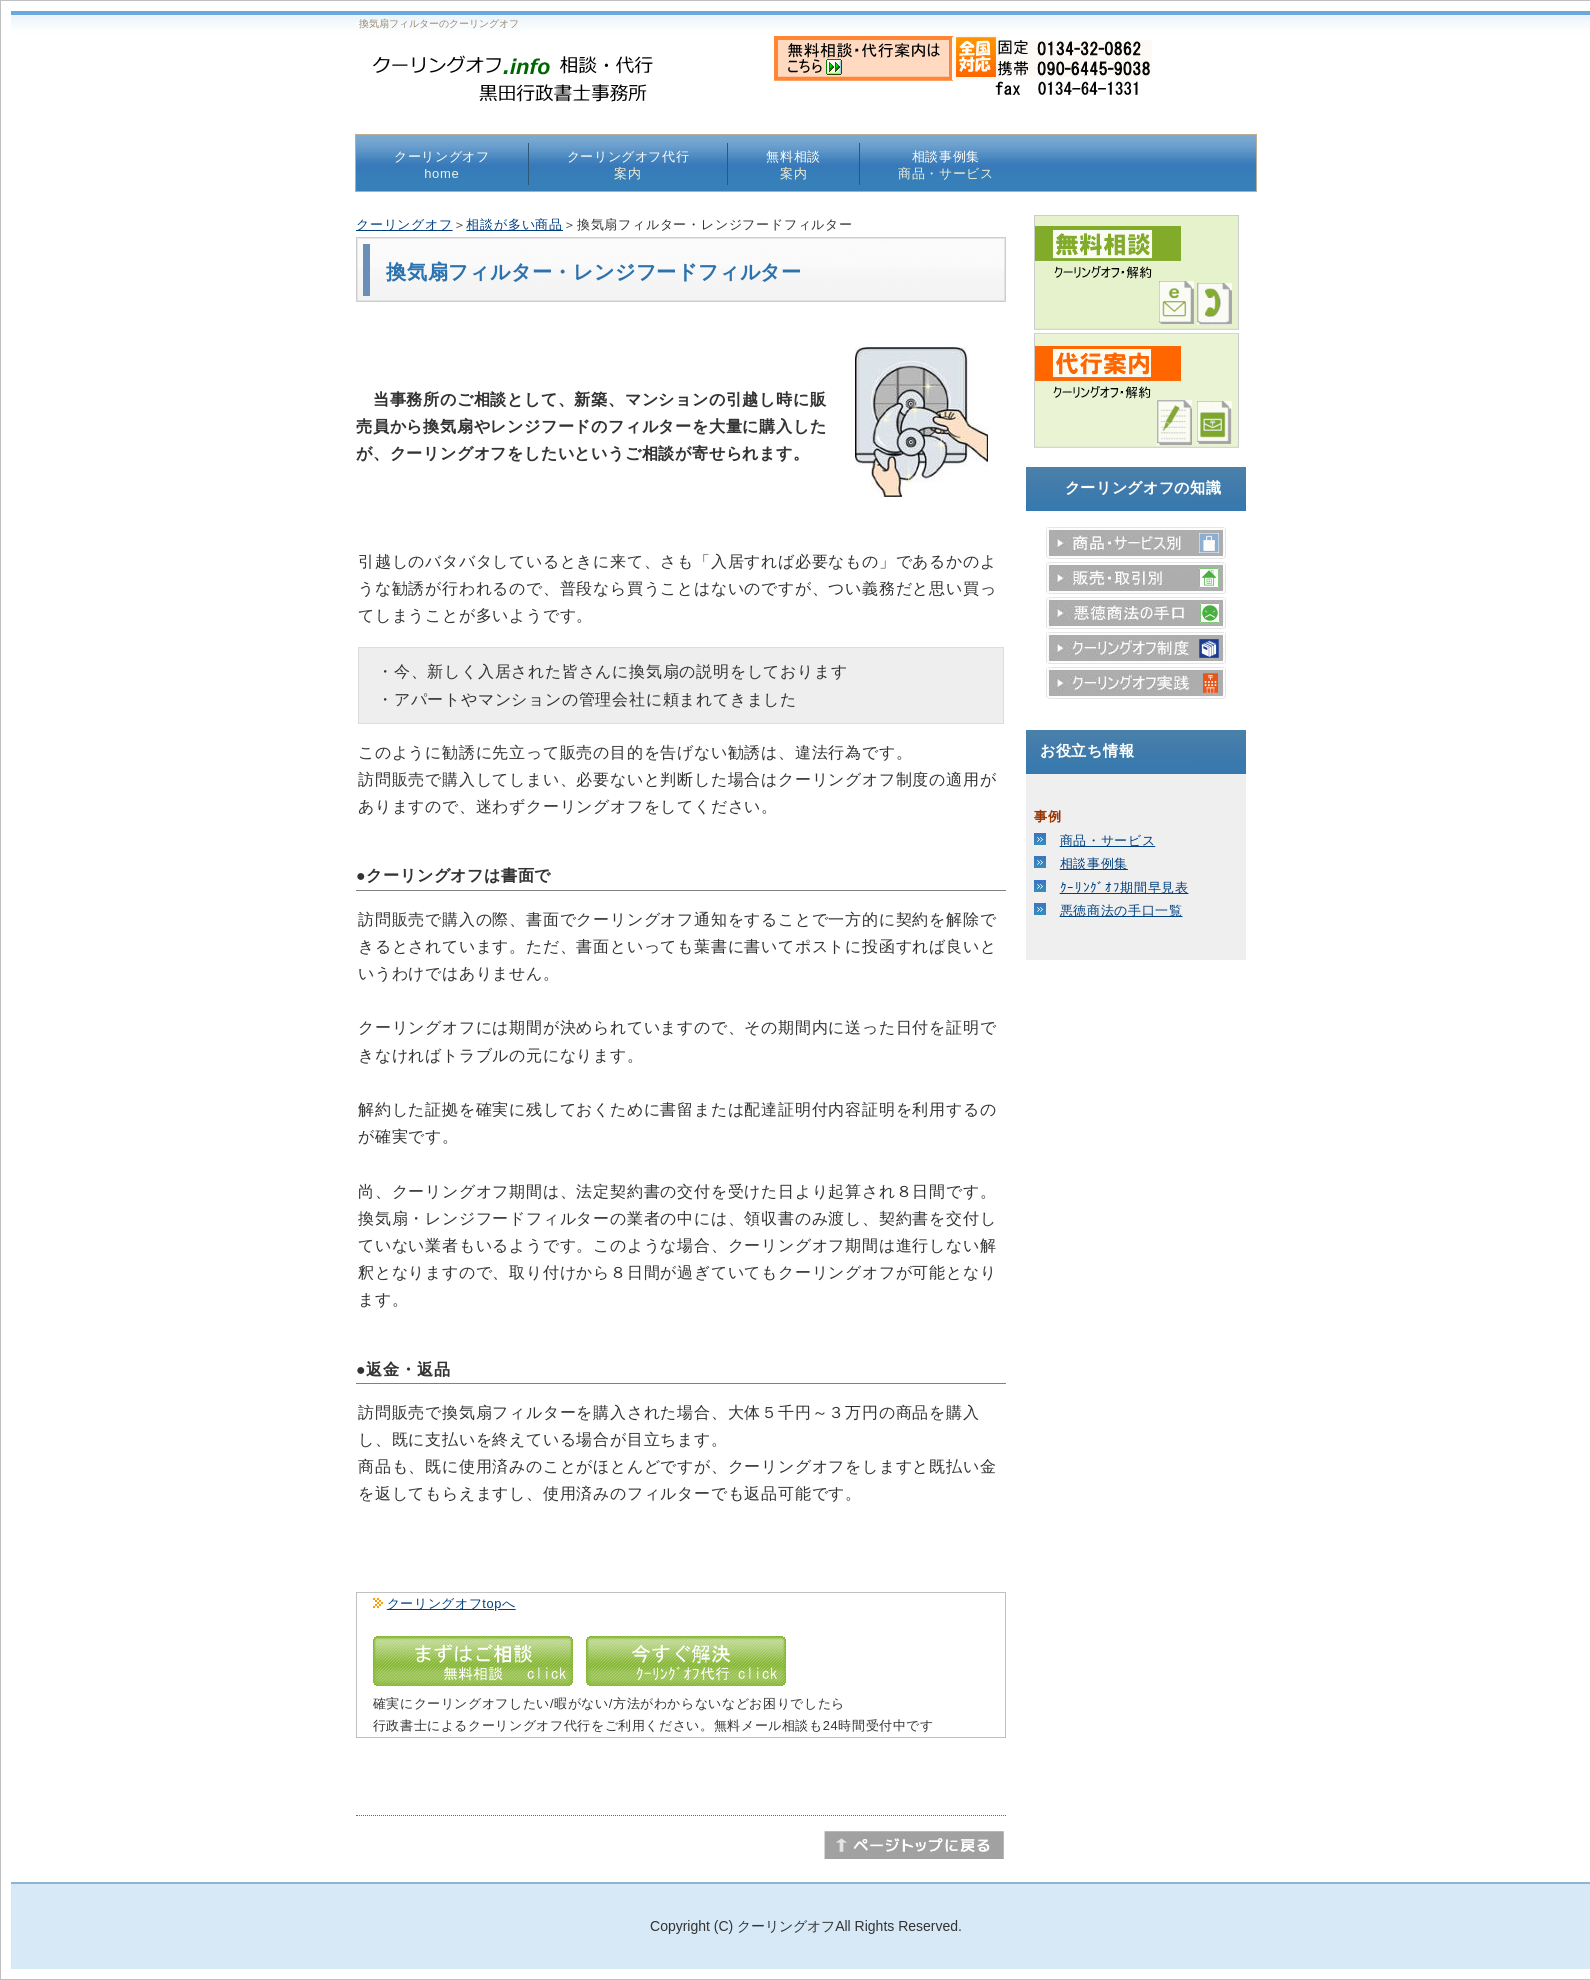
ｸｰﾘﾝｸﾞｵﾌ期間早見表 (1124, 887)
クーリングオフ (442, 165)
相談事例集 (946, 165)
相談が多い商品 (514, 224)
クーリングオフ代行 (628, 165)
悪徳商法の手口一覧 (1121, 910)
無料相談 (793, 165)
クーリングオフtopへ (451, 1603)
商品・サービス (1108, 840)
